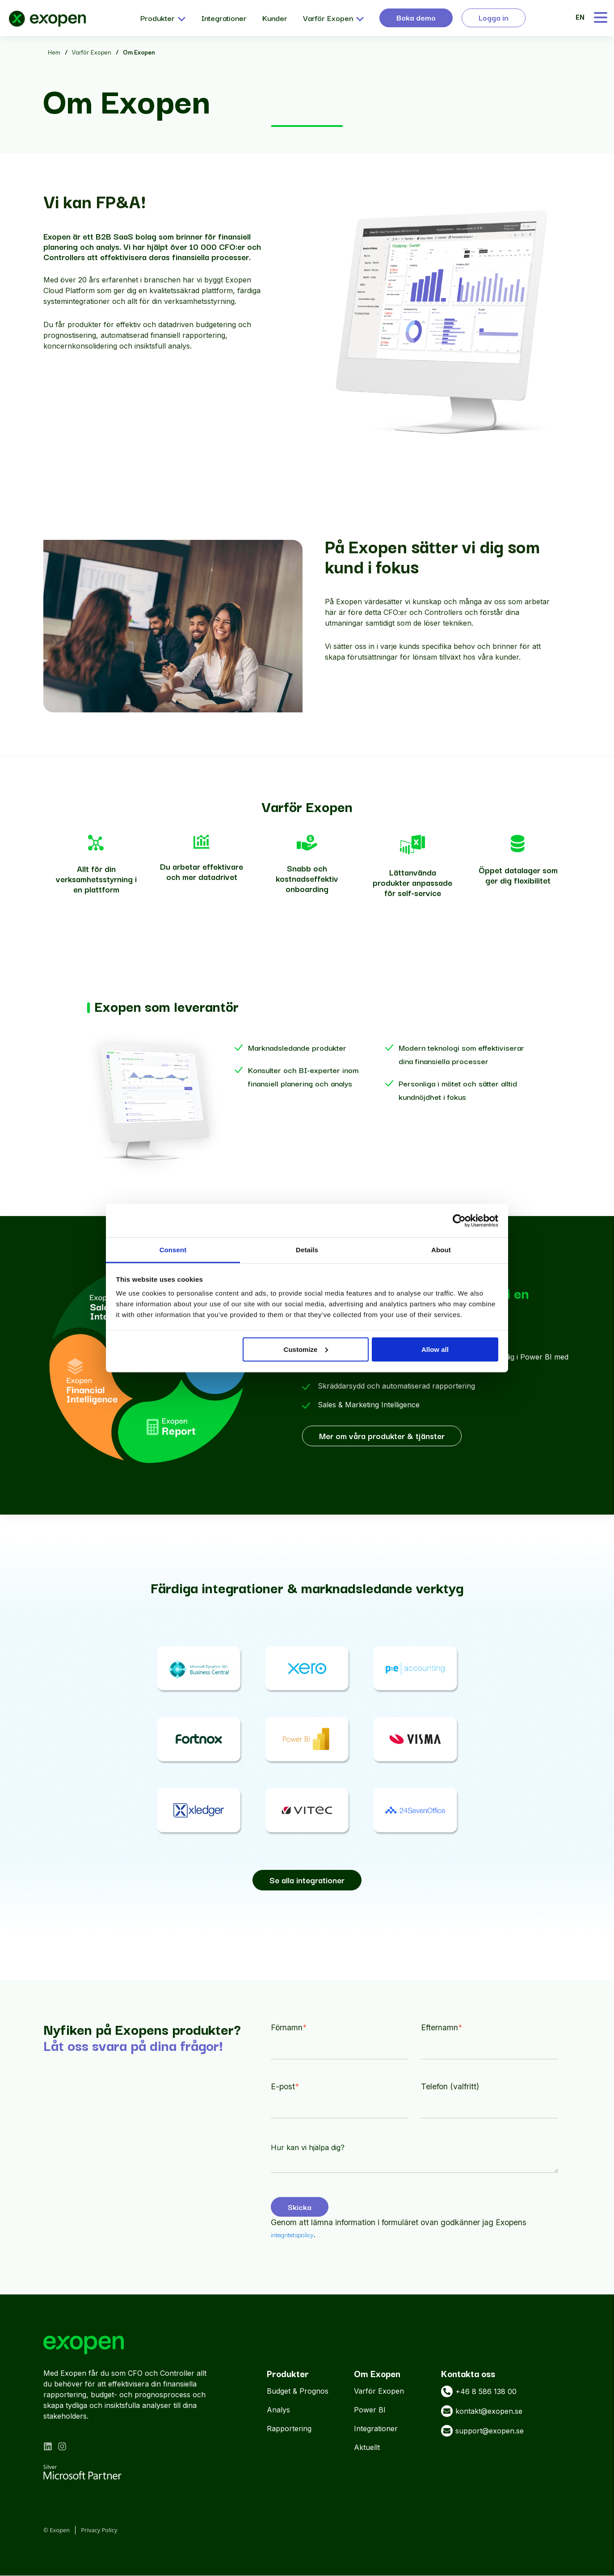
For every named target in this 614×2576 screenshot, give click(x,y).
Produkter (162, 18)
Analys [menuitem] (278, 2410)
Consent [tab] (173, 1250)
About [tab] (441, 1250)
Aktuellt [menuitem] (367, 2447)
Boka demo (416, 17)
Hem (54, 52)
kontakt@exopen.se (481, 2411)
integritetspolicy (292, 2234)
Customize (306, 1349)
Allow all (435, 1349)
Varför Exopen (333, 18)
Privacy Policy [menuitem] (99, 2530)
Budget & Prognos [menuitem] (297, 2391)
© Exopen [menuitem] (56, 2530)
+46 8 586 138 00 (479, 2392)
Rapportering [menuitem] (289, 2428)
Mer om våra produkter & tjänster (382, 1436)
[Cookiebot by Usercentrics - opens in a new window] (459, 1220)
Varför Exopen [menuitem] (379, 2391)
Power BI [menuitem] (370, 2410)
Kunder (274, 18)
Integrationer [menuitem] (376, 2428)
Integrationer (224, 18)
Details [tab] (307, 1250)
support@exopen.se (482, 2431)
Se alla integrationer (307, 1880)
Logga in (494, 17)
